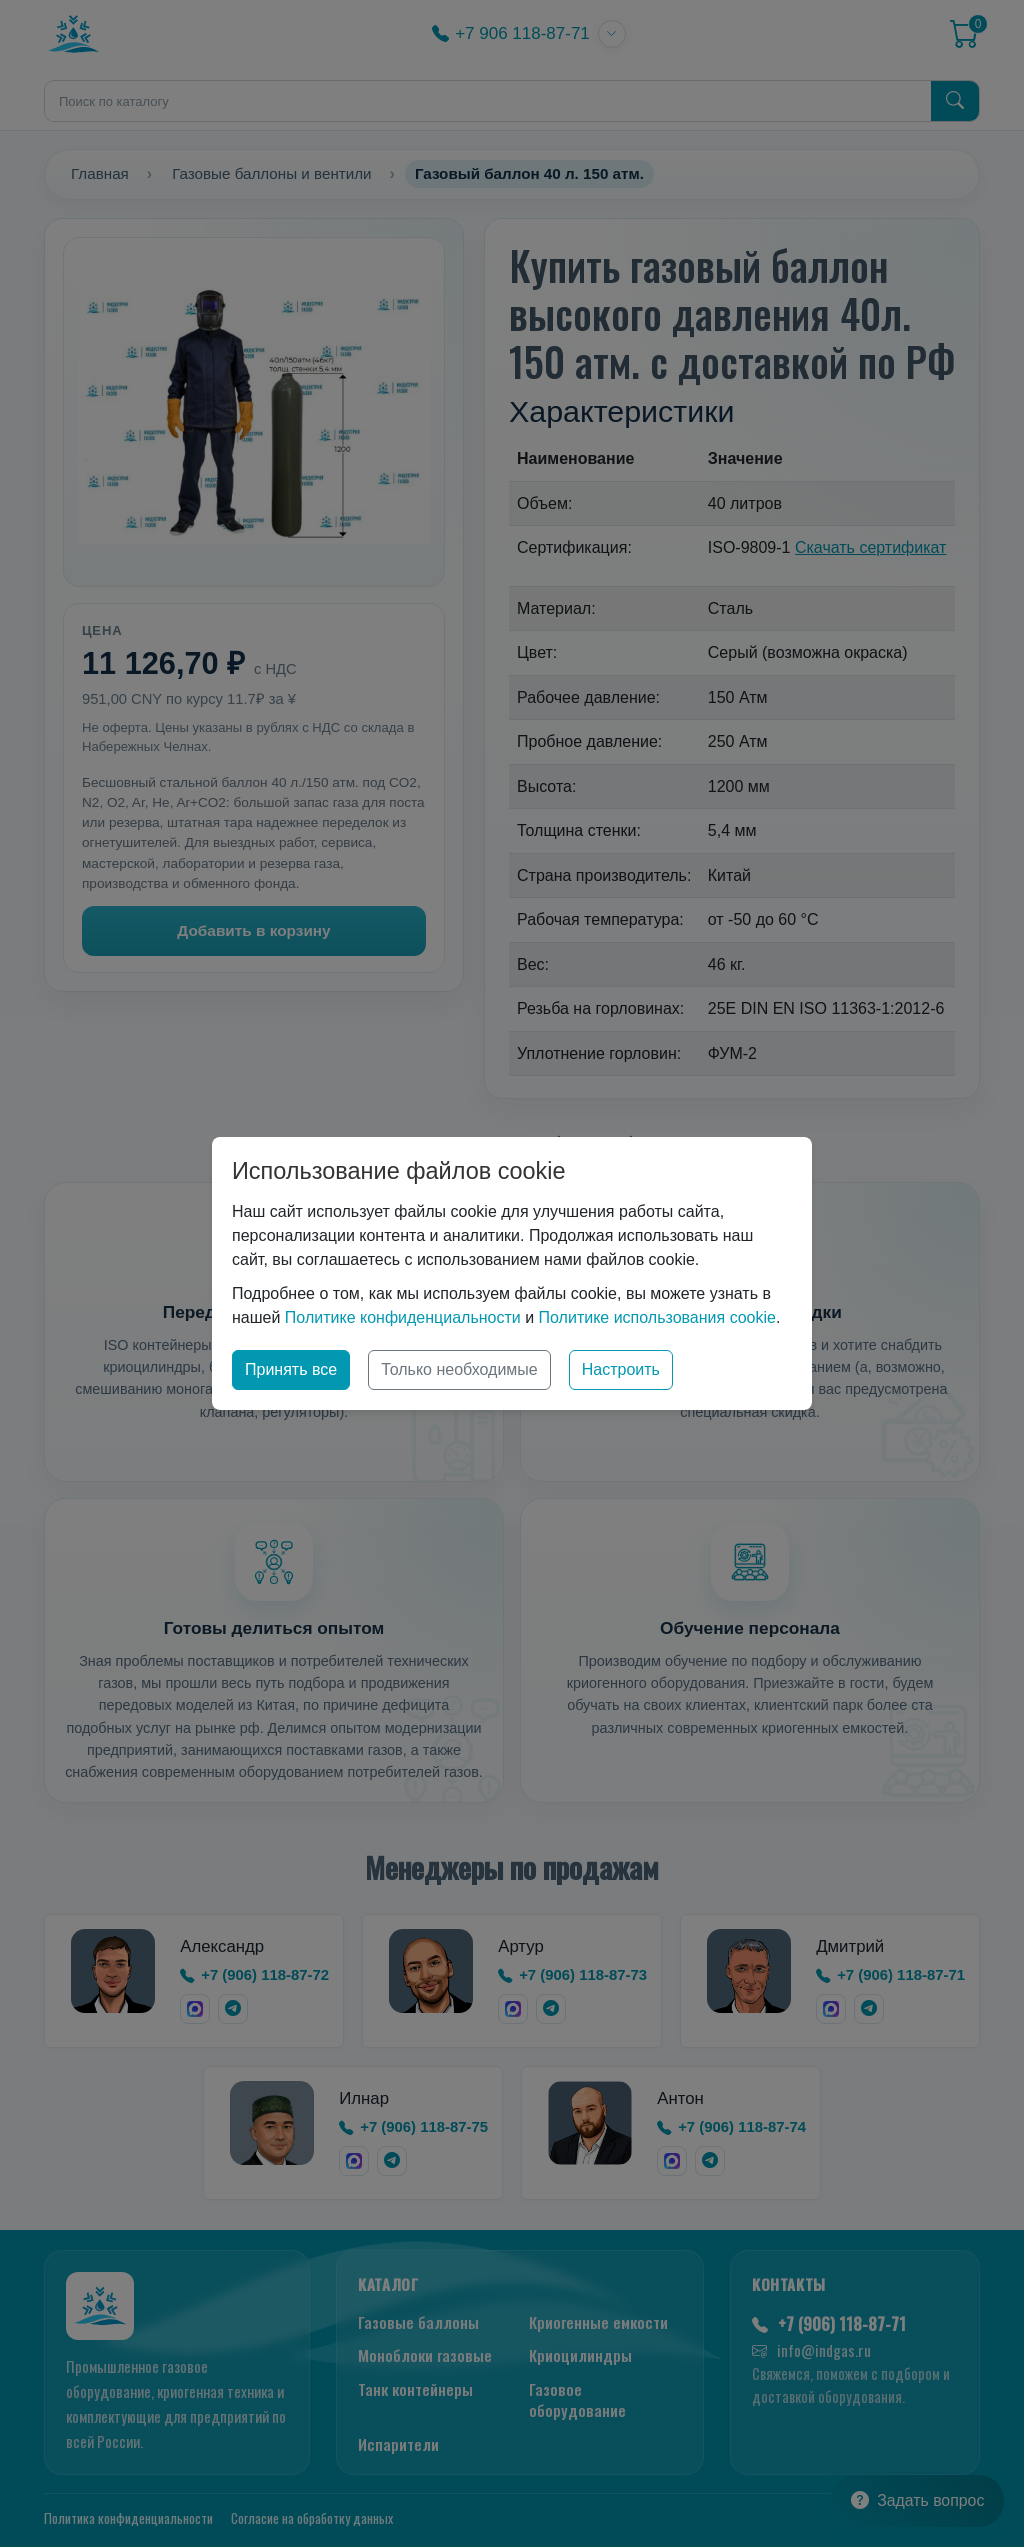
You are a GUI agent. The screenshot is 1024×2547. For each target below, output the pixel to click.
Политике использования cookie (657, 1317)
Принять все (291, 1369)
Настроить (621, 1369)
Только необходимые (459, 1369)
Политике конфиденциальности (403, 1317)
